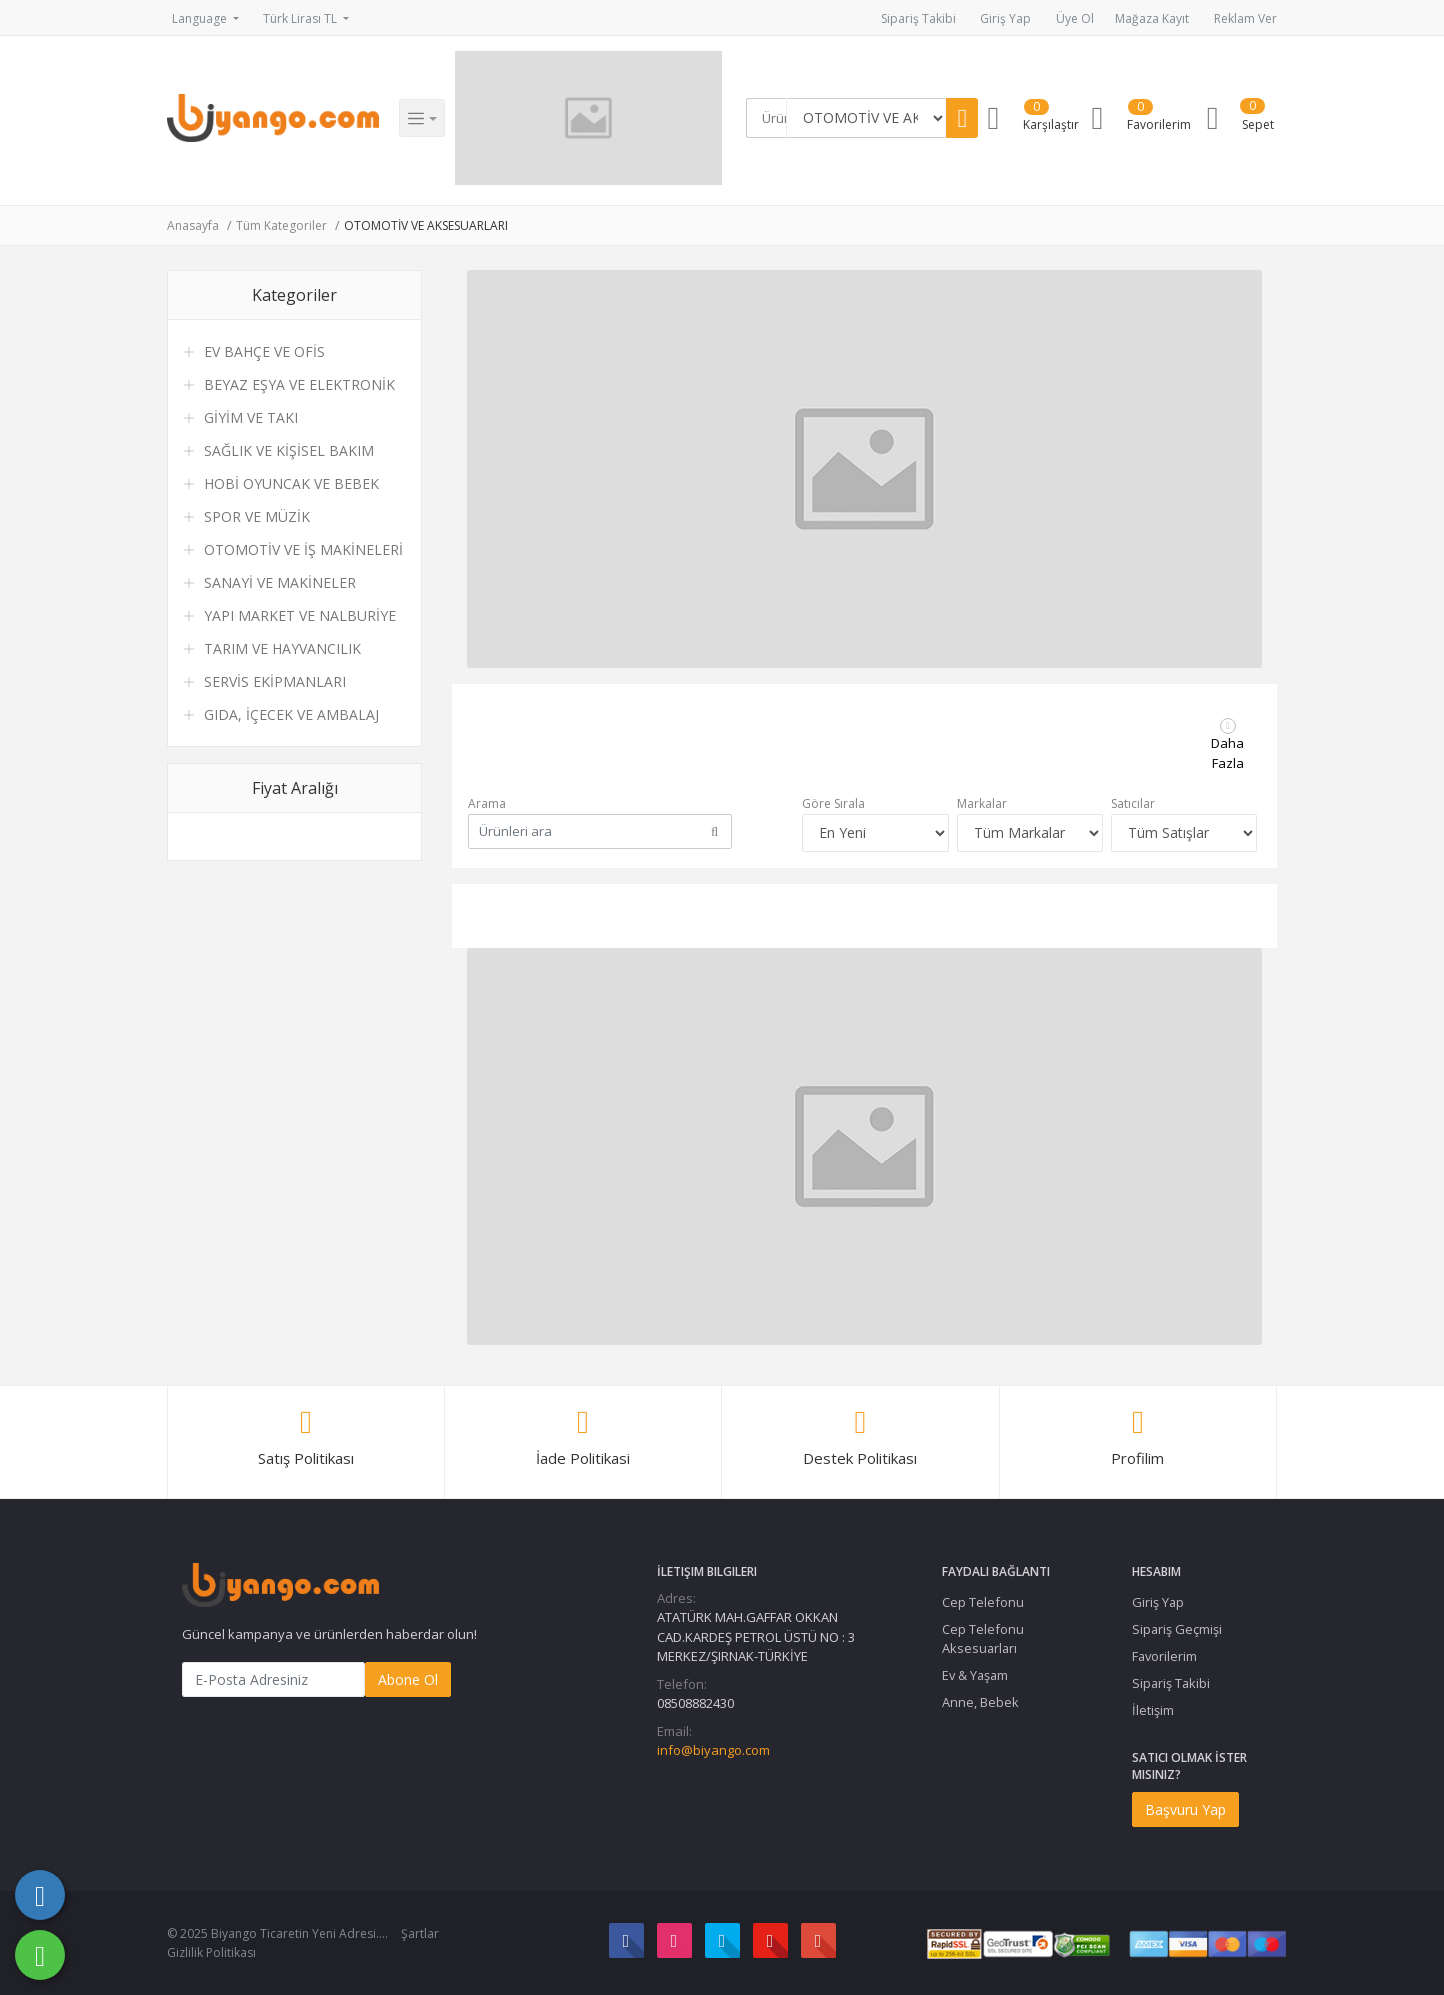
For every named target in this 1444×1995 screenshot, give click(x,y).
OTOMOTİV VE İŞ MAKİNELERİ (303, 549)
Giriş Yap (1005, 18)
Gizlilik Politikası (211, 1952)
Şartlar (420, 1933)
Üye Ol (1075, 18)
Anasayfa (193, 225)
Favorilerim (1164, 1656)
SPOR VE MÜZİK (257, 516)
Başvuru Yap (1185, 1809)
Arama (487, 803)
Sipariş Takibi (918, 18)
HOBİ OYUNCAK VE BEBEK (291, 483)
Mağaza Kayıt (1152, 18)
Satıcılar (1133, 803)
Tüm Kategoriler (281, 225)
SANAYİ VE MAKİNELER (280, 582)
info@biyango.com (713, 1750)
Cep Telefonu (983, 1602)
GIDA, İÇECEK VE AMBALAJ (291, 714)
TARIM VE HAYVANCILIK (282, 648)
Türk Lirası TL (301, 18)
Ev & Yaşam (975, 1675)
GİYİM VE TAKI (251, 417)
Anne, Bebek (980, 1702)
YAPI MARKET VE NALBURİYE (300, 615)
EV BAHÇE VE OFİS (264, 351)
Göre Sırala (833, 803)
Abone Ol (408, 1679)
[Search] (769, 118)
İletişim (1153, 1710)
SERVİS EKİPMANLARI (275, 681)
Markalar (982, 803)
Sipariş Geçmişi (1177, 1629)
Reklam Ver (1245, 18)
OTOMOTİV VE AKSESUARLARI (426, 225)
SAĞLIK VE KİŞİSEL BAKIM (289, 450)
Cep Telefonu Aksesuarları (983, 1638)
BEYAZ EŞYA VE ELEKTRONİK (299, 384)
